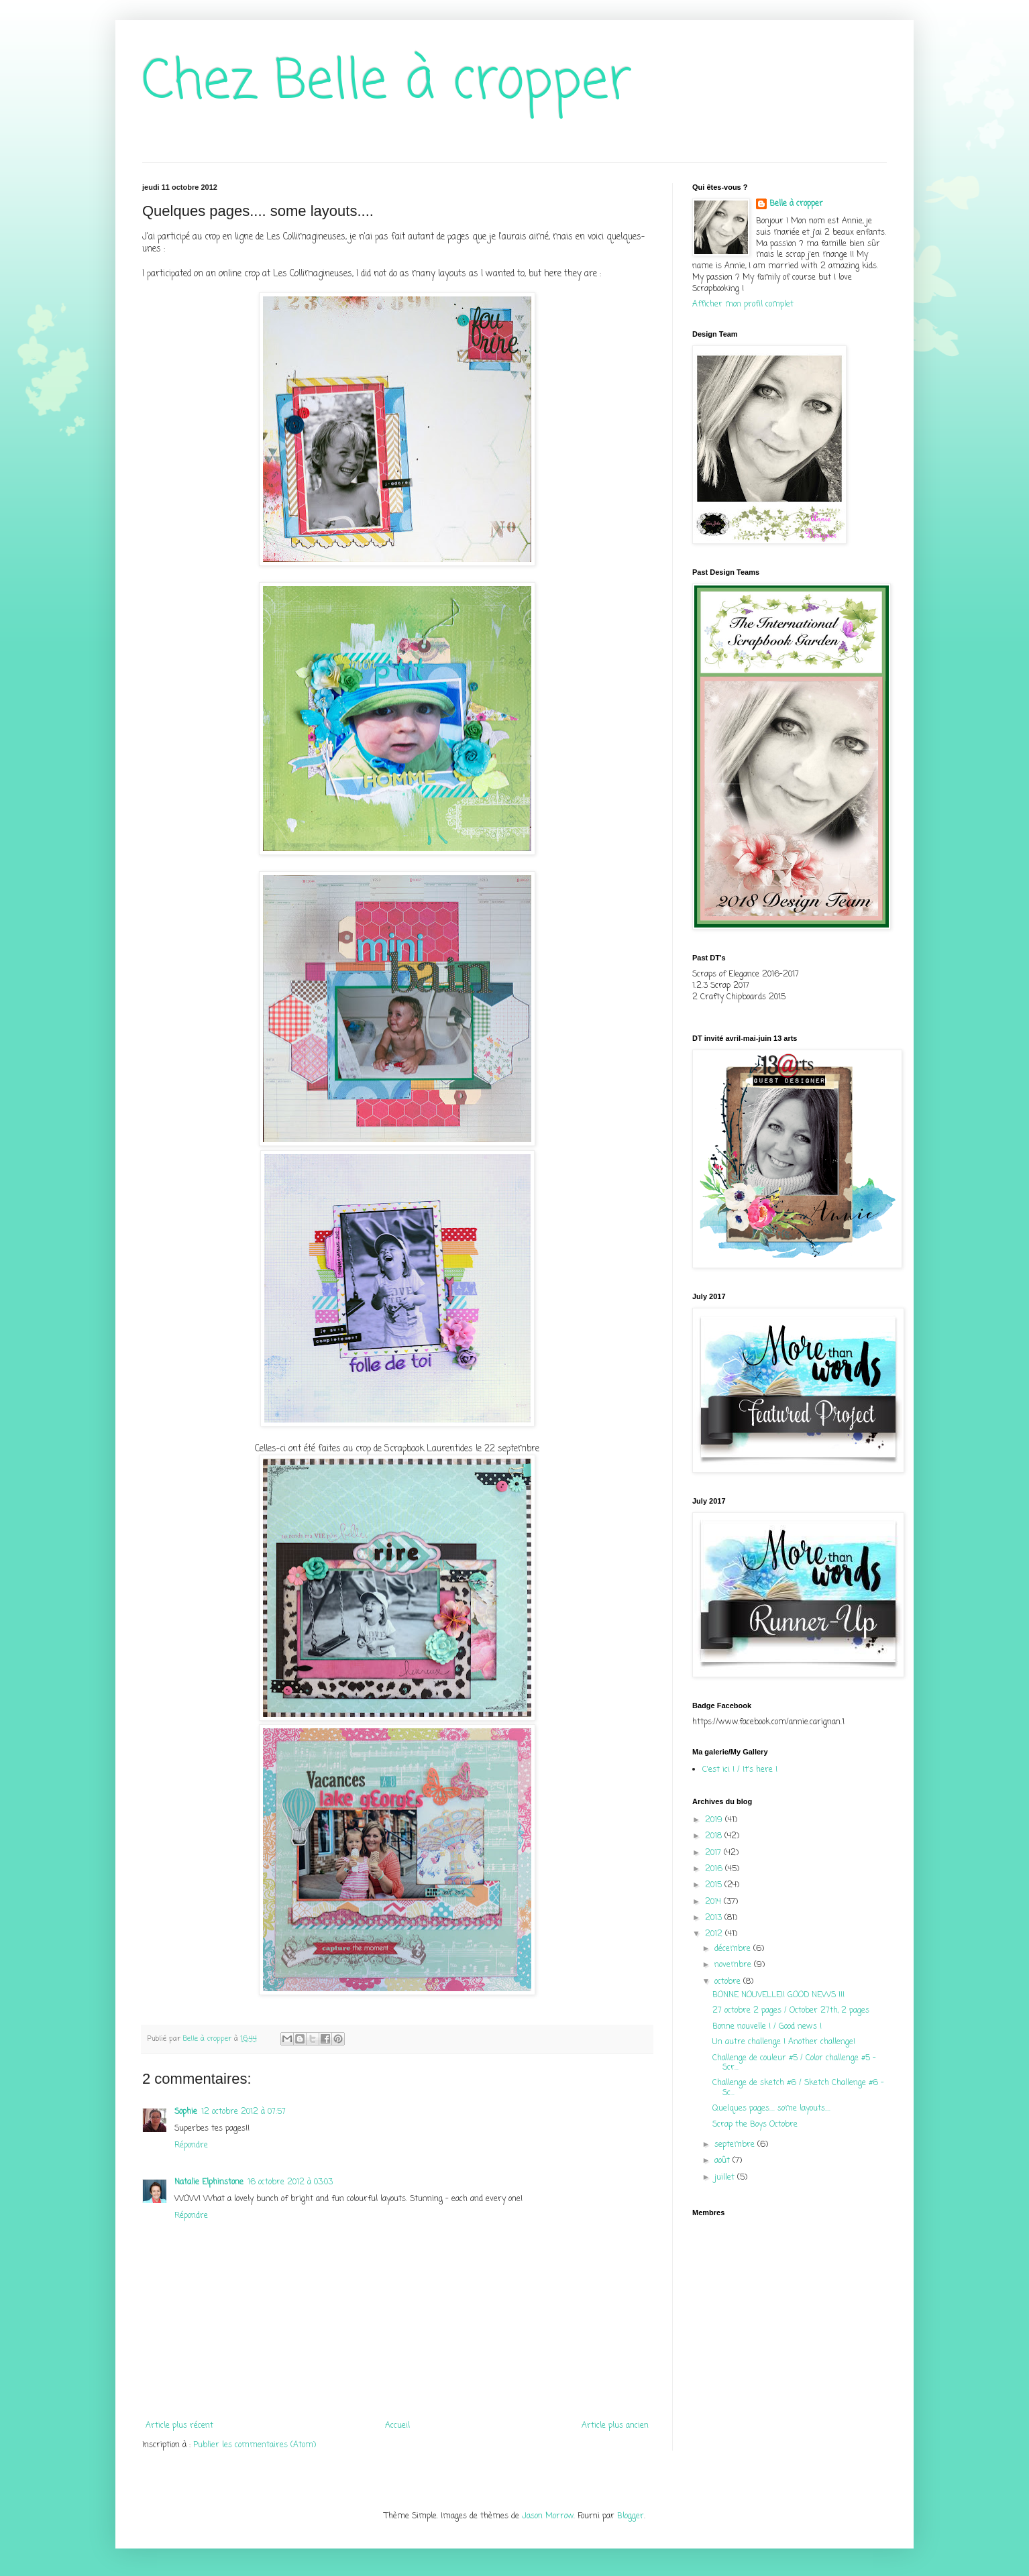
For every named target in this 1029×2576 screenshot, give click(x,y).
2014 (714, 1902)
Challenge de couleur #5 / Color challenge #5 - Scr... (794, 2063)
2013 (714, 1918)
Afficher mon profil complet (743, 304)
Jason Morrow (548, 2516)
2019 (715, 1820)
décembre (733, 1949)
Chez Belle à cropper (387, 82)
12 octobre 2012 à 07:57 (243, 2112)
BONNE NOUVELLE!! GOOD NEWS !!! (778, 1995)
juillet (725, 2178)
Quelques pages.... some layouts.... (771, 2109)
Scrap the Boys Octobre (755, 2125)
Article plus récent (179, 2426)
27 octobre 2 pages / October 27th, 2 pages (790, 2011)
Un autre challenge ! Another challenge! (783, 2042)
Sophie (185, 2112)
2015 (714, 1885)
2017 (714, 1853)
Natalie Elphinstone (208, 2182)
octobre (728, 1982)
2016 (715, 1869)
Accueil (397, 2426)
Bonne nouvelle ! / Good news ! (767, 2027)
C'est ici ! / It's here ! (739, 1770)
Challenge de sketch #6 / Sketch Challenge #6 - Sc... (798, 2087)
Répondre (191, 2145)
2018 (714, 1836)
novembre (734, 1965)
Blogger (630, 2516)
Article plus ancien (615, 2426)
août (723, 2161)
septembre (735, 2145)
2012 (715, 1934)
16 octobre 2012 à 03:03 (290, 2182)
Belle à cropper (796, 204)
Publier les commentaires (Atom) (254, 2445)
